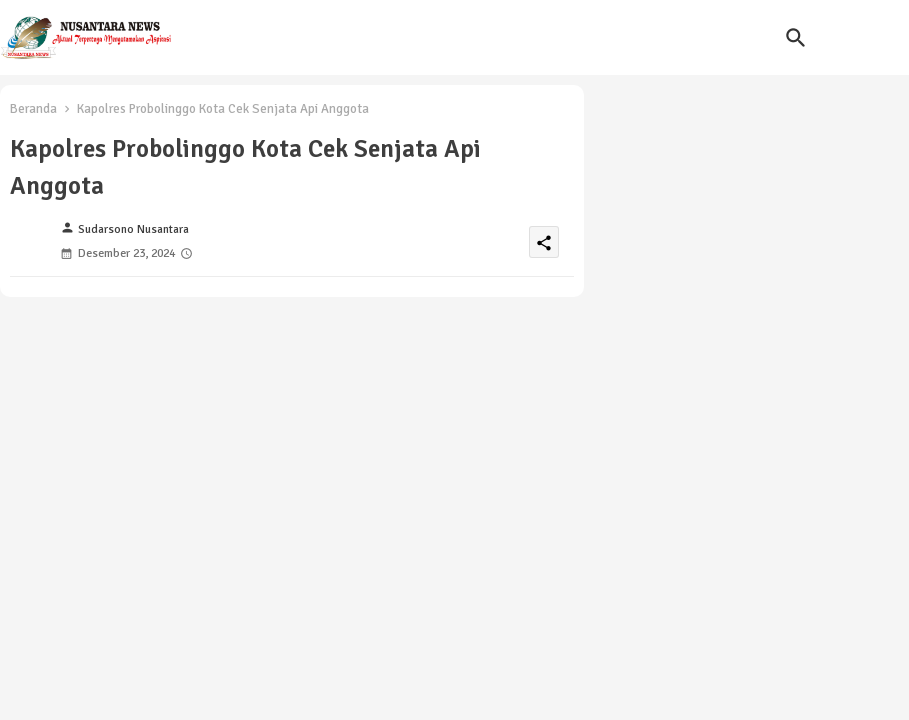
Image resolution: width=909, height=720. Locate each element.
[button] (796, 38)
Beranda (33, 109)
